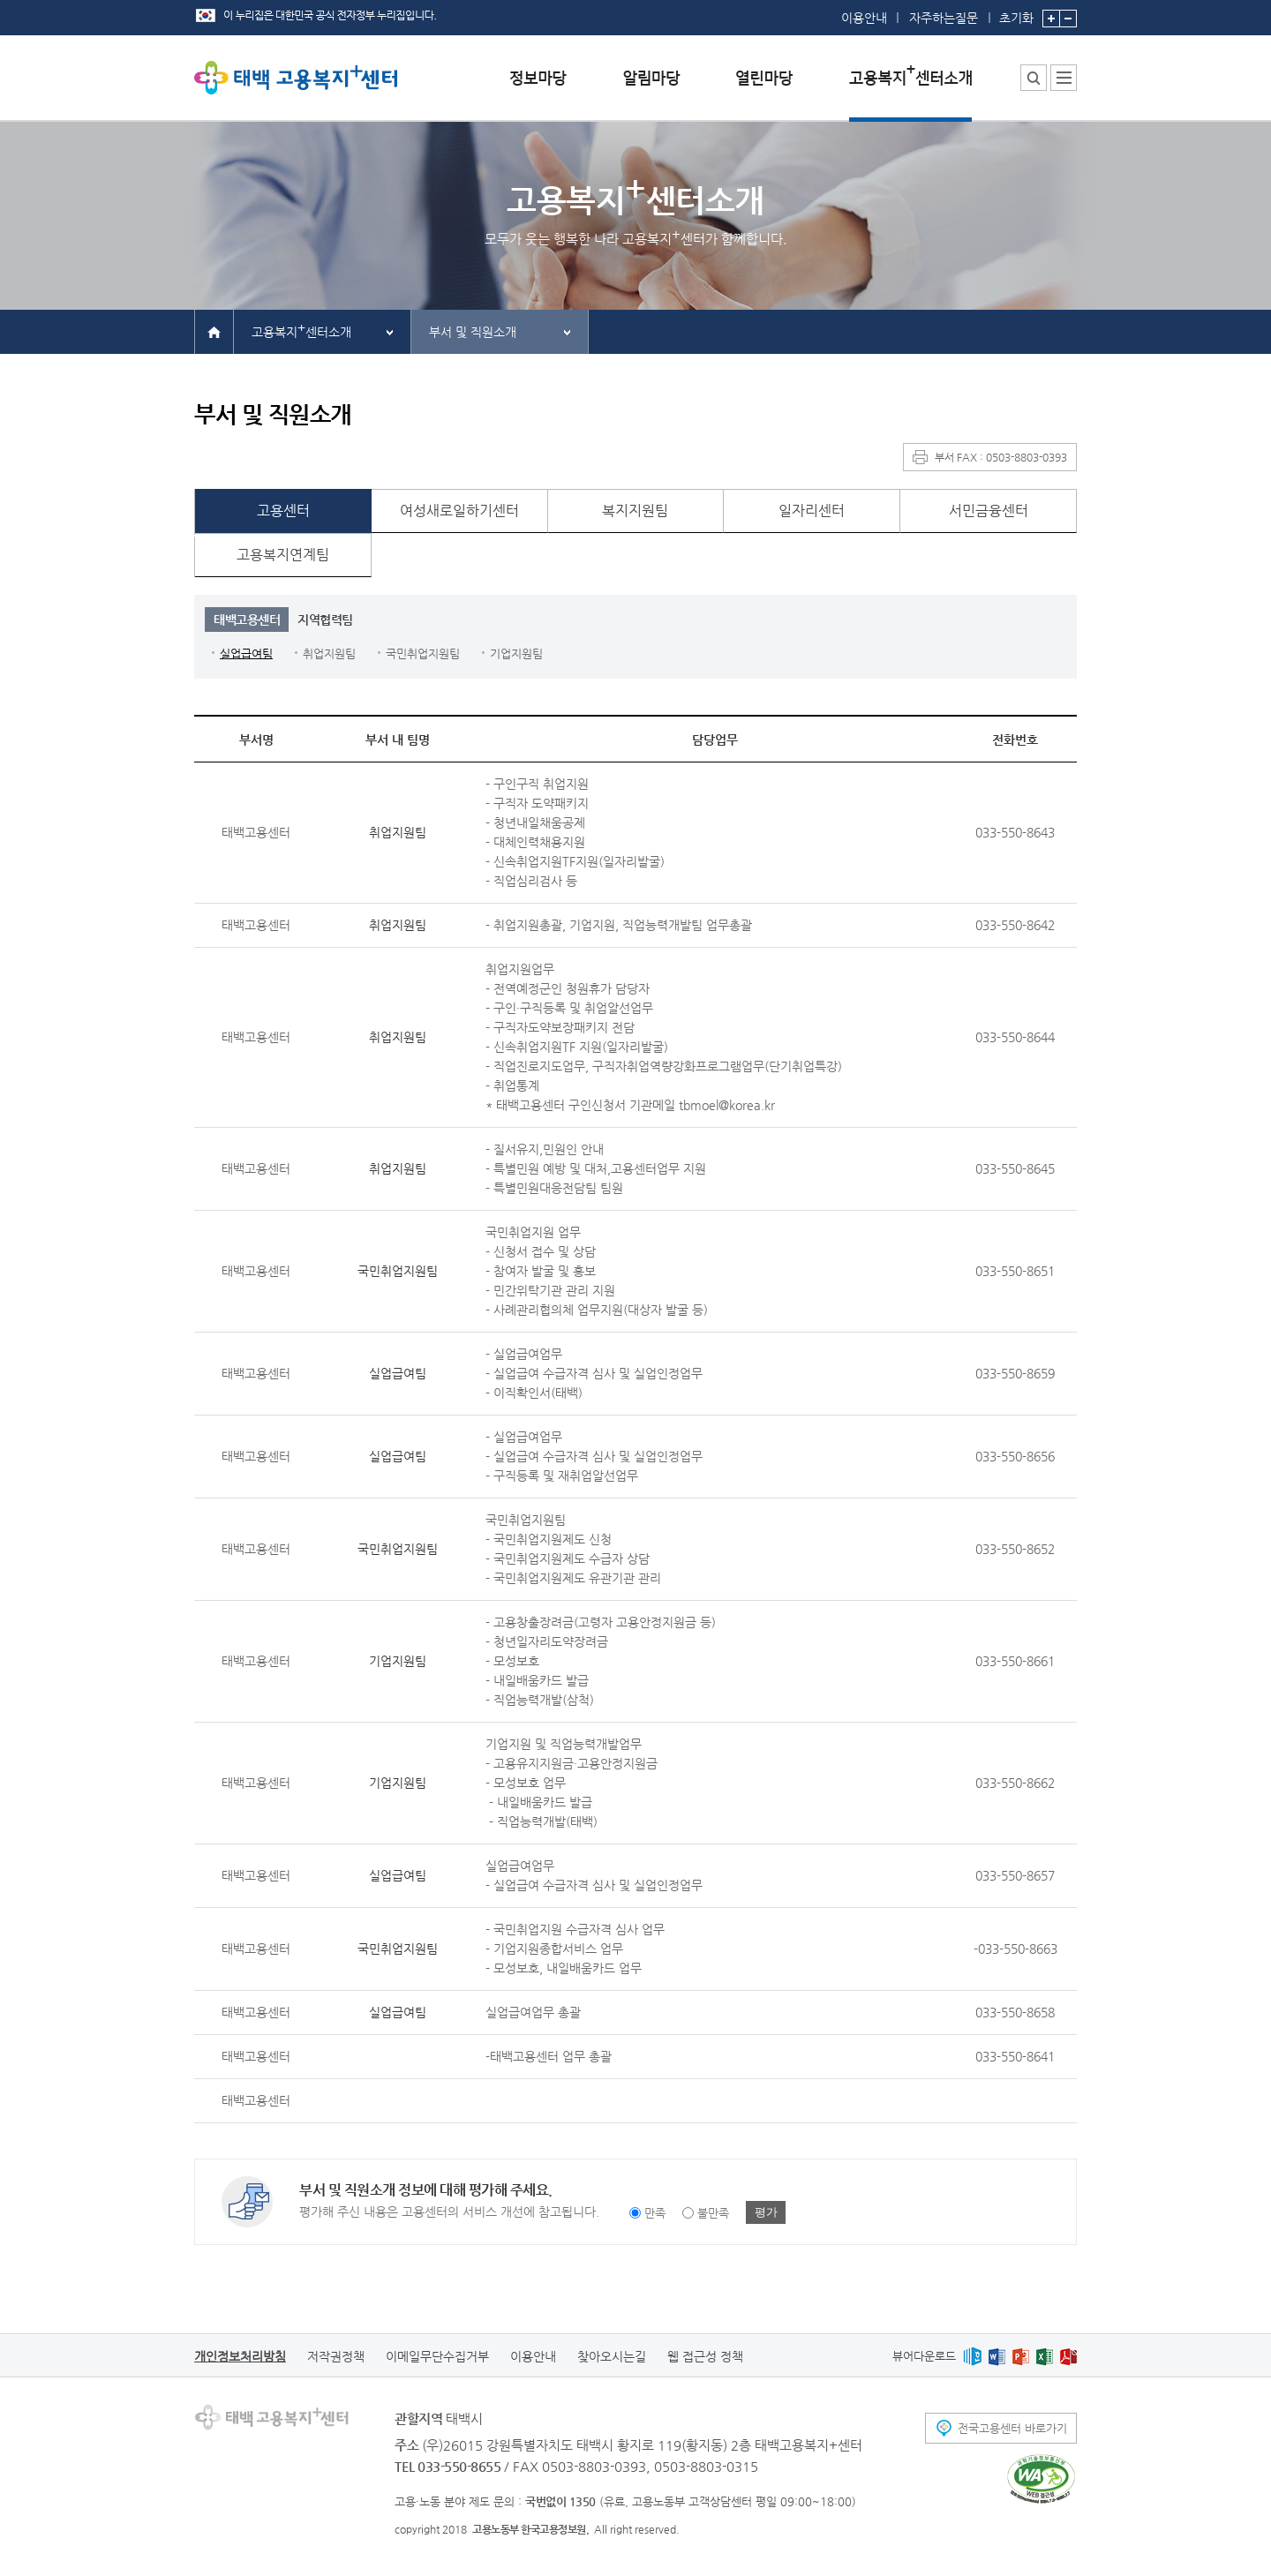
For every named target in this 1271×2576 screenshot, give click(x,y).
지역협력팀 (325, 619)
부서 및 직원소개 (472, 332)
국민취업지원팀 (423, 653)
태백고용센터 (247, 619)
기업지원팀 (516, 653)
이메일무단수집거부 (437, 2356)
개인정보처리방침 (240, 2356)
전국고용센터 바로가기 (1012, 2428)
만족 (655, 2212)
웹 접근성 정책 (705, 2356)
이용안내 (864, 18)
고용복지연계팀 (283, 554)
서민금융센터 (988, 510)
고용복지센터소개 (301, 329)
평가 (766, 2212)
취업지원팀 (329, 653)
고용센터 (283, 510)
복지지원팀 (635, 510)
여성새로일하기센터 (459, 510)
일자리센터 (811, 510)
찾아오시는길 (611, 2356)
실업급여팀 (246, 653)
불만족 (713, 2212)
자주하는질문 (943, 18)
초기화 (1016, 12)
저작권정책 (336, 2356)
